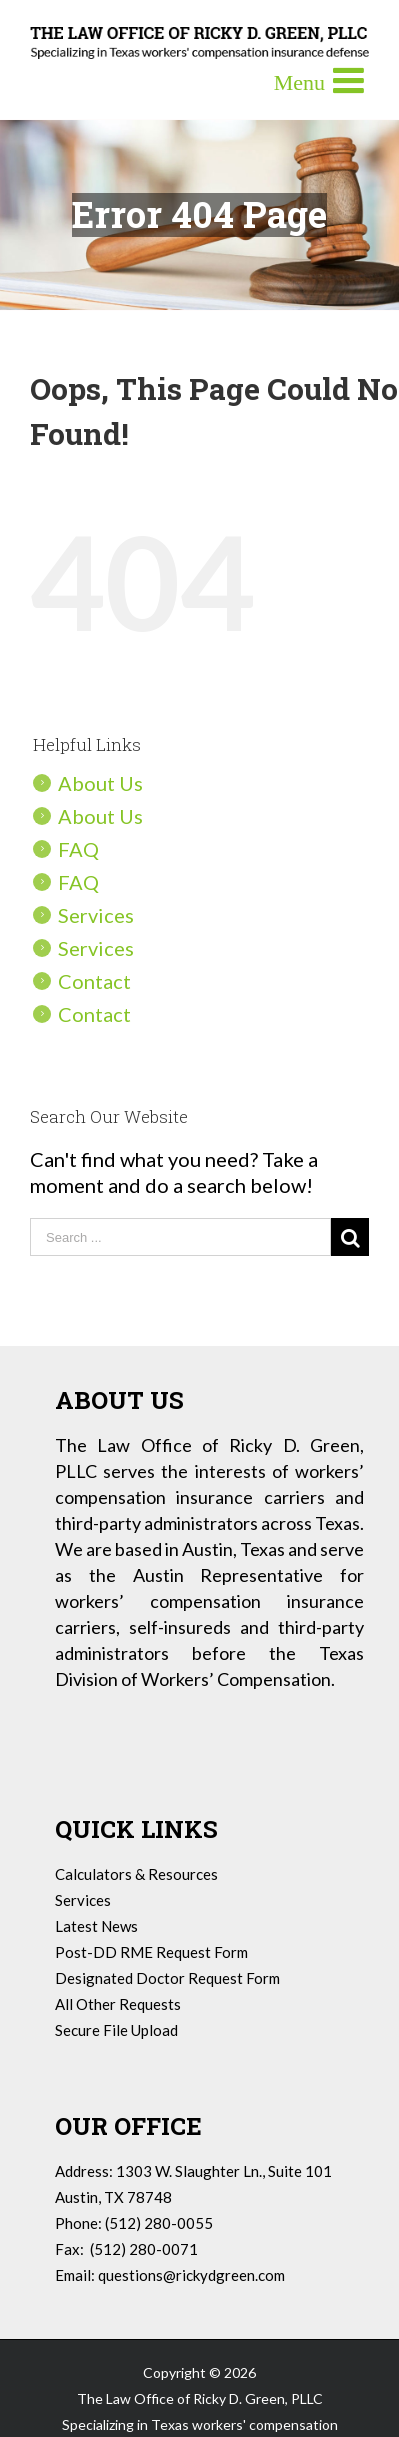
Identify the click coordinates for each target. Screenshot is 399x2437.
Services (96, 915)
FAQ (78, 849)
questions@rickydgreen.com (191, 2275)
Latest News (96, 1926)
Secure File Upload (116, 2030)
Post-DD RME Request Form (151, 1952)
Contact (94, 981)
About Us (100, 783)
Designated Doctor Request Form (167, 1978)
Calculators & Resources (136, 1874)
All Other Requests (118, 2004)
